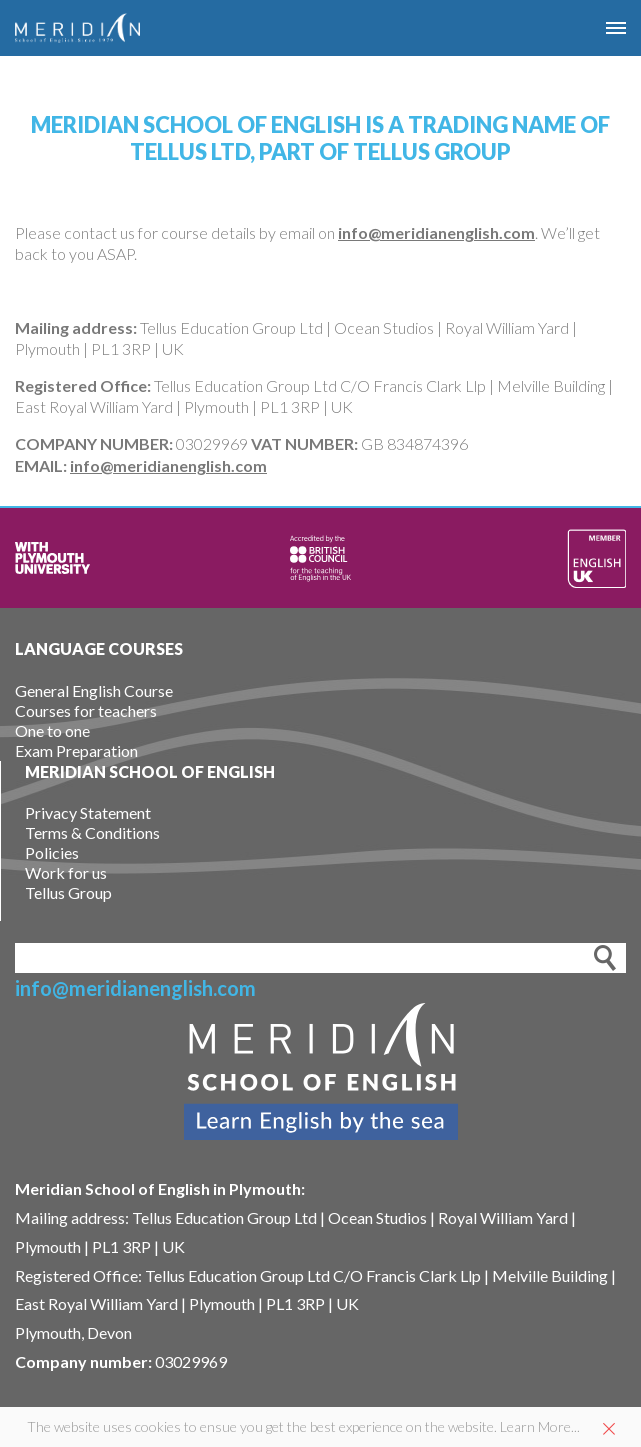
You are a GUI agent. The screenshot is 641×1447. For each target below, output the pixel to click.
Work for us (66, 872)
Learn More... (540, 1426)
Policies (52, 852)
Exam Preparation (76, 750)
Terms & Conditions (92, 832)
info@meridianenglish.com (436, 232)
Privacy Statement (88, 812)
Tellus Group (68, 892)
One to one (52, 730)
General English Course (94, 690)
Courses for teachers (86, 710)
